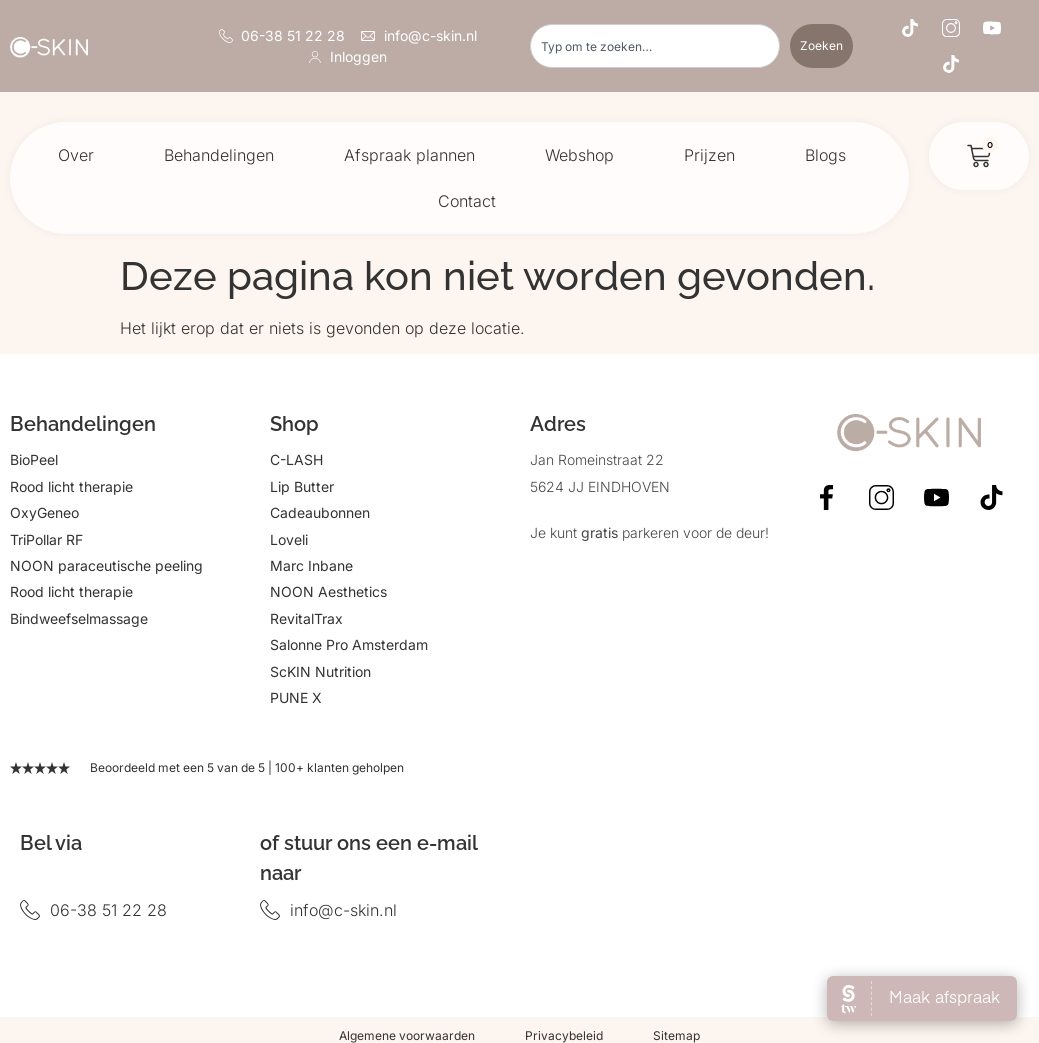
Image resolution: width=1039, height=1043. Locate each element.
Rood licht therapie (71, 486)
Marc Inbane (311, 565)
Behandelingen (219, 155)
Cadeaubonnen (320, 512)
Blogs (825, 155)
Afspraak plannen (409, 155)
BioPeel (34, 459)
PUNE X (296, 697)
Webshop (579, 155)
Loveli (289, 539)
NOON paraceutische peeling (106, 565)
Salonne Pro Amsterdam (349, 644)
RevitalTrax (306, 618)
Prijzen (709, 155)
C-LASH (296, 459)
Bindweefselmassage (79, 618)
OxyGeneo (44, 512)
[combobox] (655, 46)
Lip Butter (302, 486)
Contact (467, 201)
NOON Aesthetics (328, 591)
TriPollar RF (46, 539)
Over (76, 155)
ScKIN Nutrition (320, 671)
